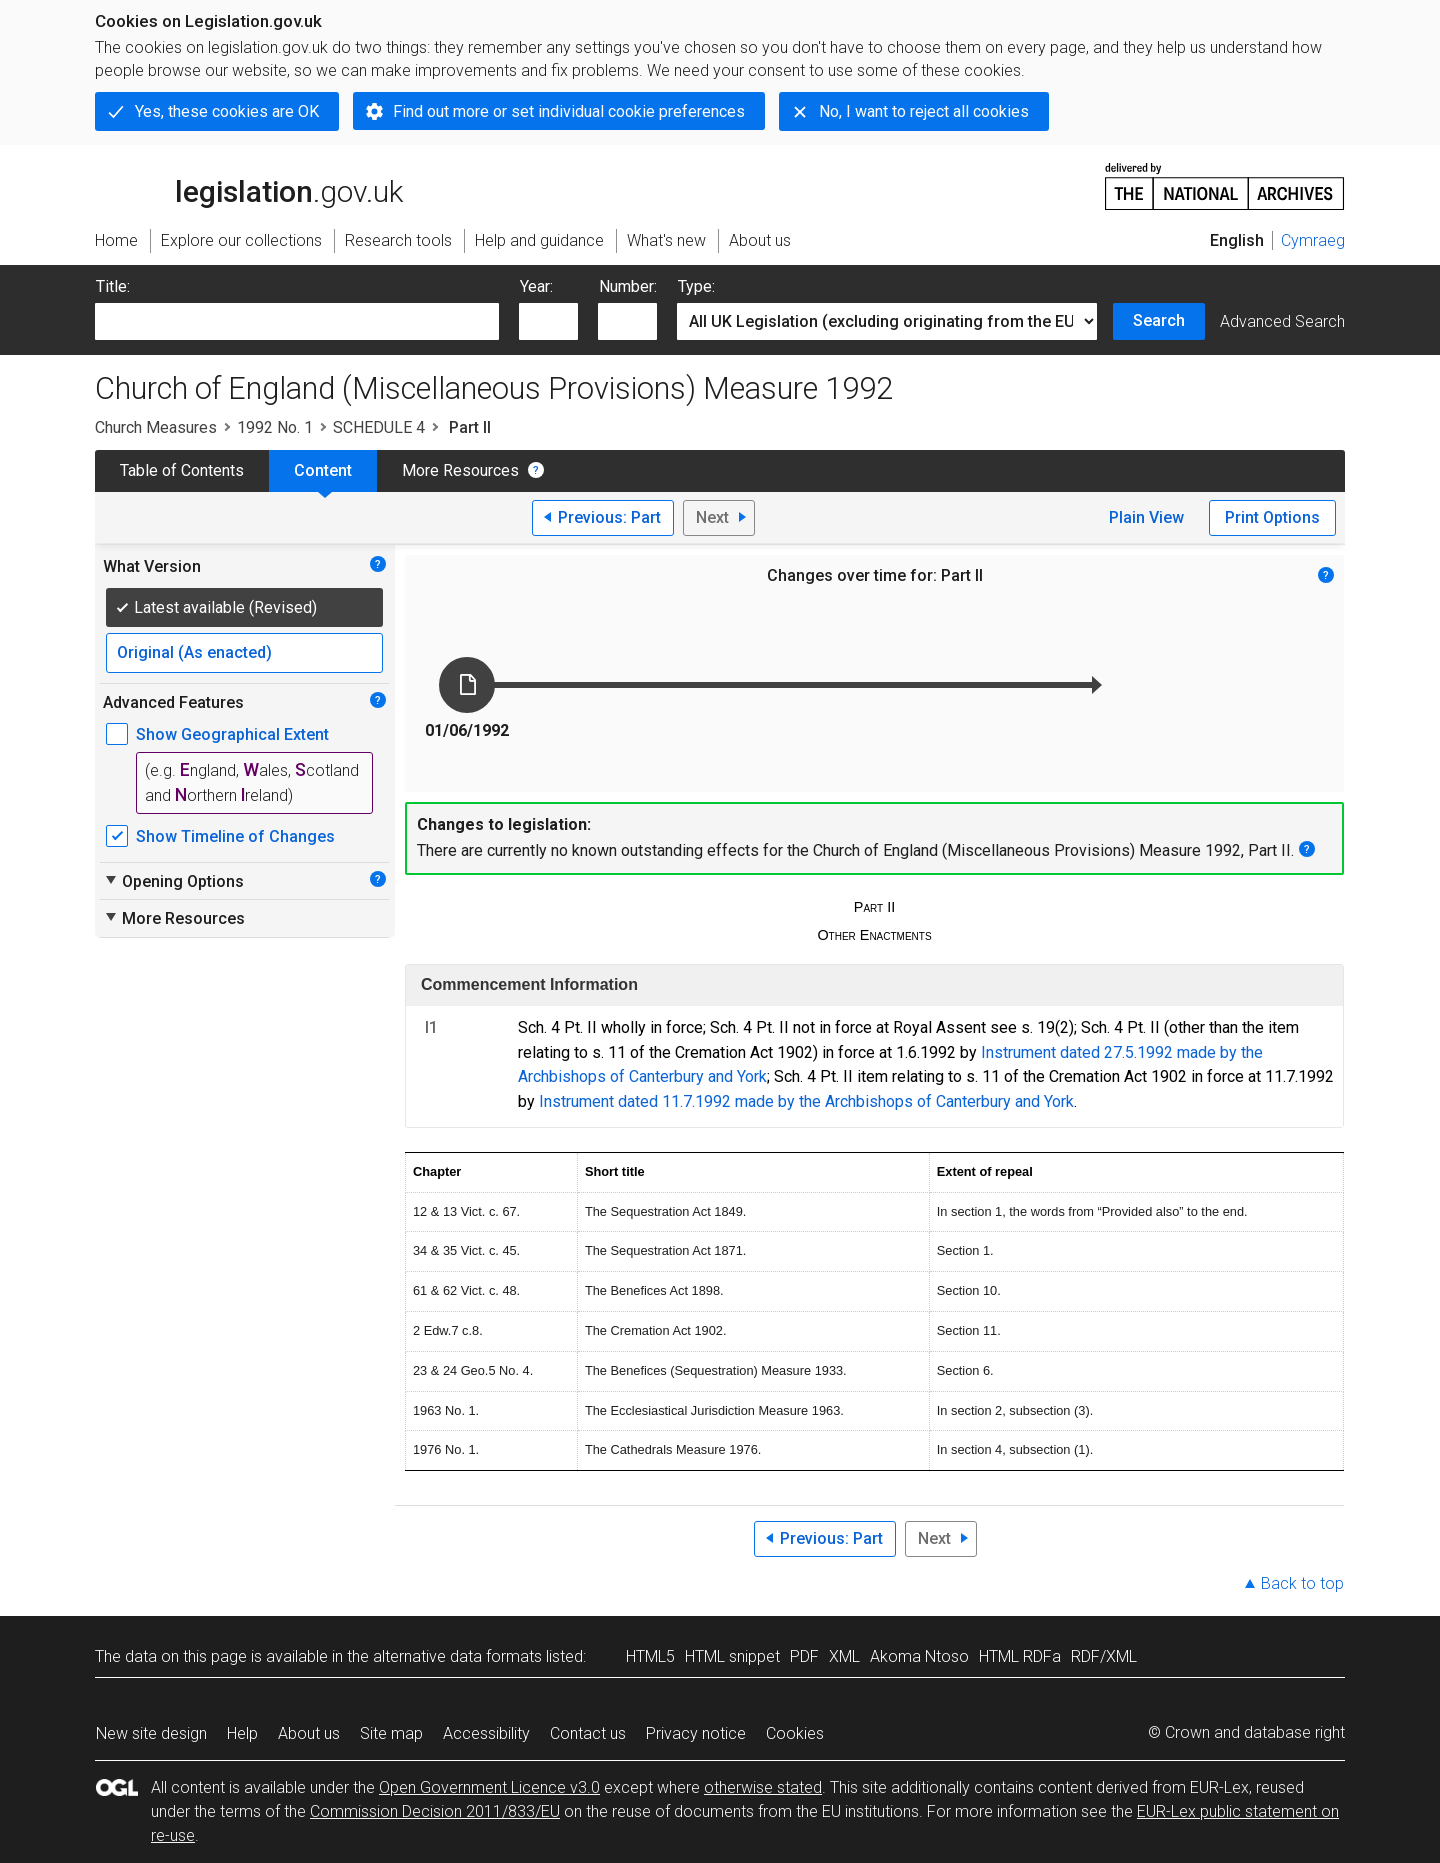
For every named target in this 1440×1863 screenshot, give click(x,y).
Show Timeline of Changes (235, 836)
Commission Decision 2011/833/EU (435, 1811)
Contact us (588, 1733)
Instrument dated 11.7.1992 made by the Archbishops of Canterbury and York (806, 1101)
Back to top (1302, 1583)
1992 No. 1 (275, 427)
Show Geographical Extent (232, 734)
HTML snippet (732, 1656)
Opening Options (173, 881)
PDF (804, 1656)
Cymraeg (1313, 240)
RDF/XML (1104, 1656)
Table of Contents (182, 470)
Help (242, 1733)
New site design (151, 1733)
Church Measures (156, 427)
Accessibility (486, 1733)
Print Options (1272, 517)
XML (844, 1656)
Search (1159, 320)
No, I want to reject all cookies (924, 111)
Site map (391, 1733)
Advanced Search (1282, 321)
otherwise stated (763, 1787)
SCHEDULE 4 (379, 427)
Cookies (795, 1733)
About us (309, 1733)
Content (323, 470)
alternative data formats (457, 1656)
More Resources (460, 470)
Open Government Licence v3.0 (489, 1787)
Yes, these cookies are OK (227, 111)
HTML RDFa (1020, 1656)
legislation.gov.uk (249, 185)
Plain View (1146, 517)
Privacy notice (696, 1733)
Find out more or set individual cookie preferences (569, 111)
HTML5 (650, 1656)
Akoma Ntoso (919, 1656)
